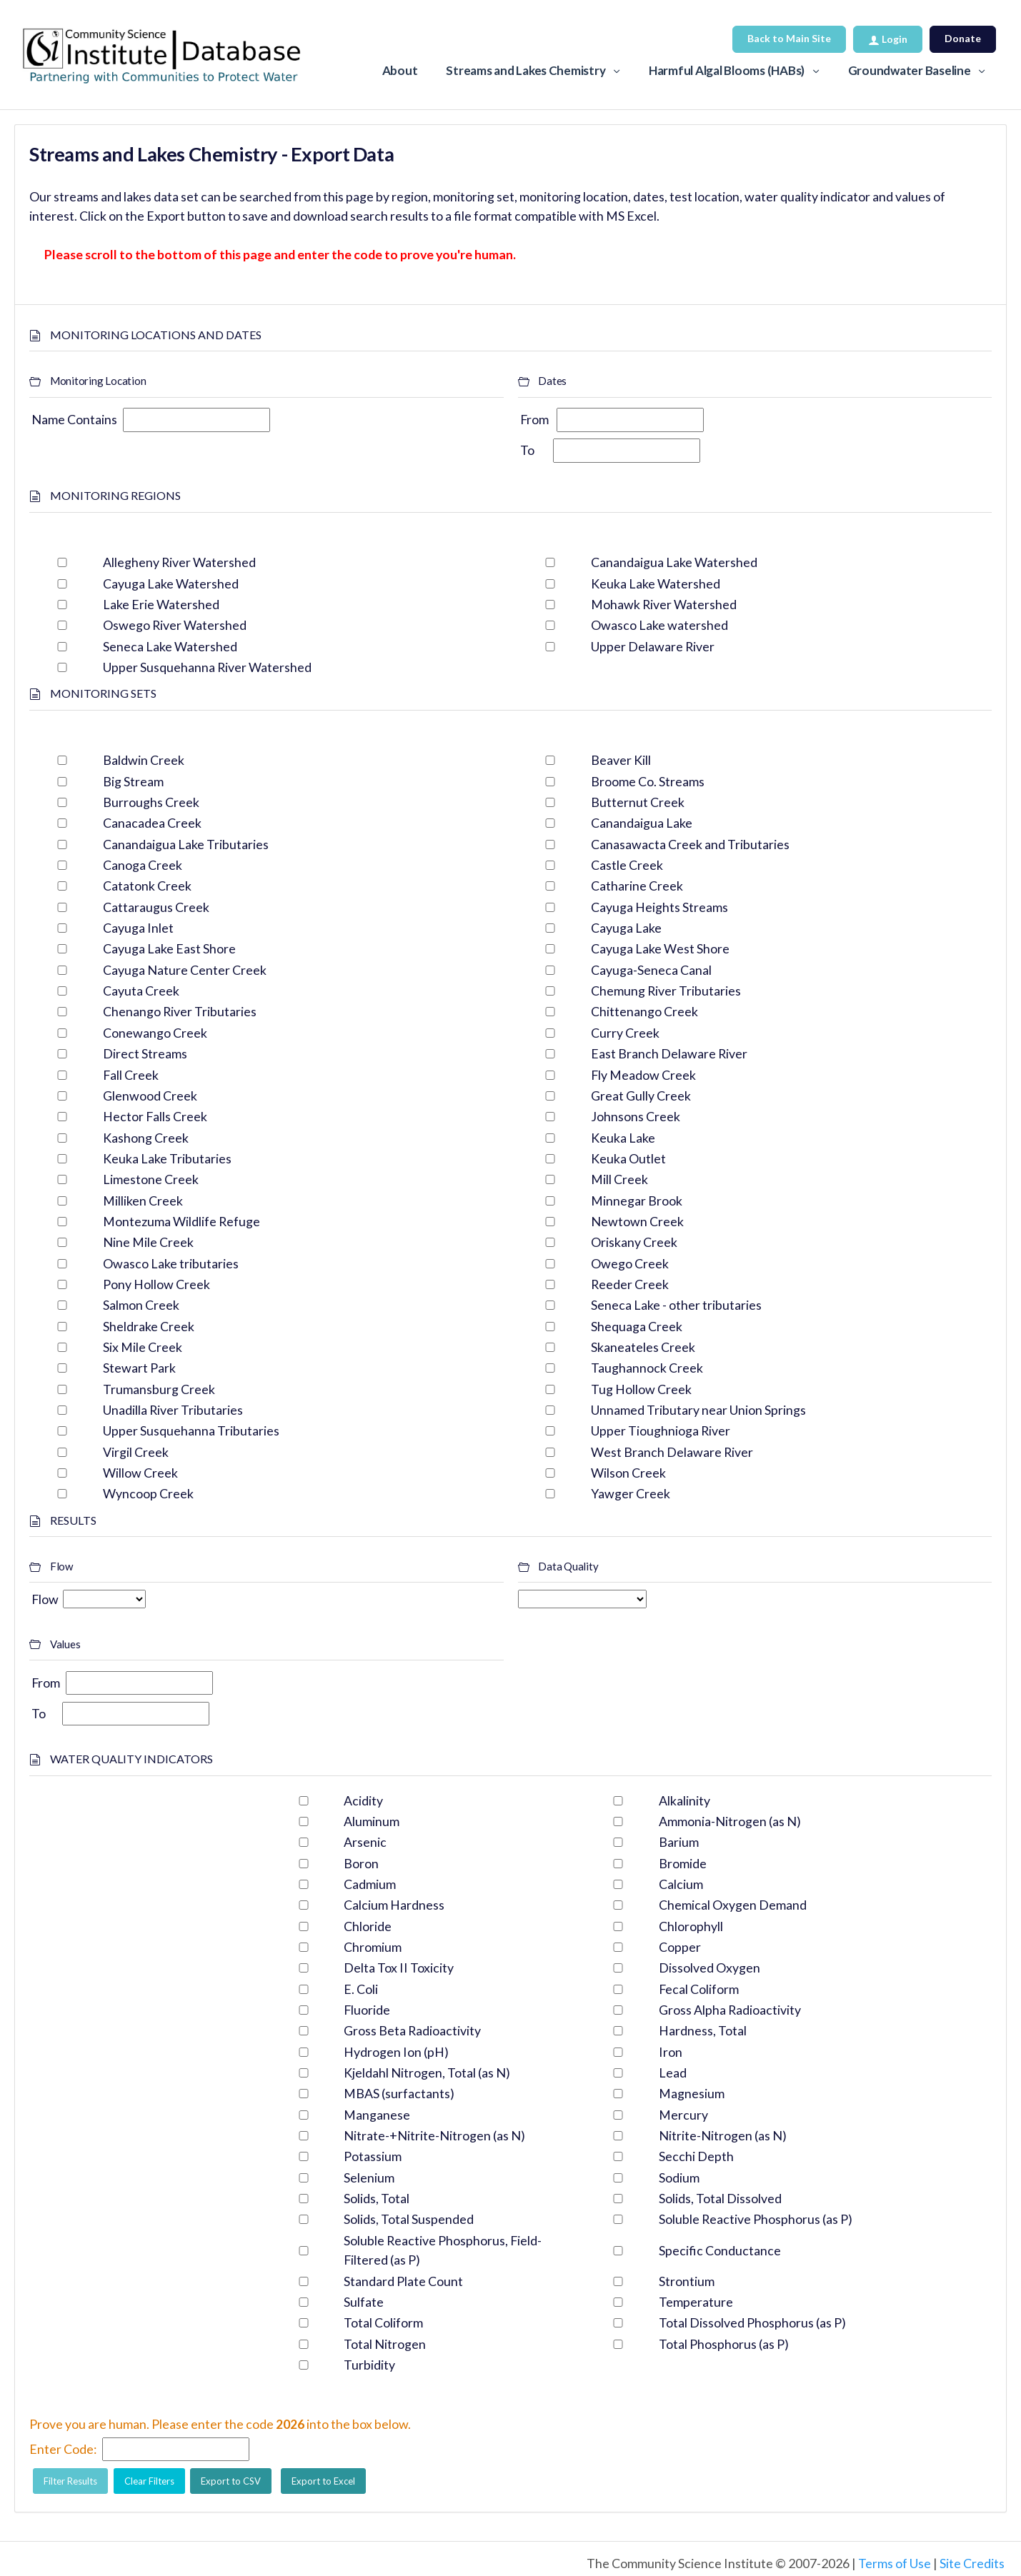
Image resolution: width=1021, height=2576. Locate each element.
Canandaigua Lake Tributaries (186, 844)
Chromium (373, 1947)
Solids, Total (376, 2198)
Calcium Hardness (394, 1905)
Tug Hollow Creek (641, 1389)
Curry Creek (625, 1033)
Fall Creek (131, 1075)
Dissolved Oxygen (709, 1967)
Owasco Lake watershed (659, 625)
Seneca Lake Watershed (170, 646)
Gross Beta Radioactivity (412, 2030)
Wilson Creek (628, 1472)
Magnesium (691, 2093)
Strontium (686, 2281)
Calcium (681, 1884)
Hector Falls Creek (155, 1116)
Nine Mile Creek (148, 1242)
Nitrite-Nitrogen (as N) (723, 2135)
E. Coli (361, 1989)
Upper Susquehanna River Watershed (207, 667)
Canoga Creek (142, 865)
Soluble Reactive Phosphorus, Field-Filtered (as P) (443, 2249)
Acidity (363, 1800)
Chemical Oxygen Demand (733, 1905)
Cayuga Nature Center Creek (185, 970)
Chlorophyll (691, 1926)
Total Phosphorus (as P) (724, 2344)
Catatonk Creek (147, 885)
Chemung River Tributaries (666, 990)
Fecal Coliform (699, 1989)
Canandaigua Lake (641, 823)
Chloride (368, 1926)
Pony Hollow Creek (156, 1284)
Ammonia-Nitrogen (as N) (730, 1821)
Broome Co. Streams (647, 781)
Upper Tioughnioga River (660, 1430)
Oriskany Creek (634, 1242)
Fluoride (367, 2010)
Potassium (373, 2156)
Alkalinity (684, 1800)
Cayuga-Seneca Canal (651, 970)
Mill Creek (619, 1179)
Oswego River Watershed (174, 625)
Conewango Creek (155, 1033)
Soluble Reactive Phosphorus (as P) (755, 2219)
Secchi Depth (696, 2156)
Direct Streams (145, 1053)
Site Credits (972, 2563)
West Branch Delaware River (672, 1452)
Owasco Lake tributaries (171, 1263)
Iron (670, 2052)
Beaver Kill (621, 760)
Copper (680, 1947)
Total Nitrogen (385, 2344)
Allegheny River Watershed (179, 562)
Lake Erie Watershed (161, 604)
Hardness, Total (703, 2030)
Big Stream (133, 781)
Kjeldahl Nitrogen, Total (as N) (427, 2072)
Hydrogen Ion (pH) (396, 2052)
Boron (361, 1863)
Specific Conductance (720, 2250)
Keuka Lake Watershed (655, 583)
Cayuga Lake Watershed (171, 583)
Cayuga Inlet (138, 928)
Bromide (683, 1863)
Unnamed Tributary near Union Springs (698, 1410)
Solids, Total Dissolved (720, 2198)
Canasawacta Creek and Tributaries (690, 844)
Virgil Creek (136, 1452)
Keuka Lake (623, 1138)
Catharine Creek (637, 885)
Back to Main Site (789, 38)
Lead (673, 2072)
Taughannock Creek (647, 1367)
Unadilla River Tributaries (173, 1410)
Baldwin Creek (143, 760)
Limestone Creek (151, 1179)
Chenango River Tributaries (180, 1011)
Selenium (369, 2177)
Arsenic (365, 1842)
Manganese (377, 2115)
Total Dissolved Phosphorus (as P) (752, 2322)
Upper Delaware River (652, 646)
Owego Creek (630, 1263)
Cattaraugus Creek (156, 907)
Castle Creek (627, 865)
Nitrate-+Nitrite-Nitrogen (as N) (434, 2135)
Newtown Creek (637, 1221)
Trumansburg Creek (159, 1389)
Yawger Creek (630, 1493)
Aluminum (371, 1821)
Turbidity (369, 2364)
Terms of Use (894, 2563)
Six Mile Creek (142, 1347)
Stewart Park (139, 1367)
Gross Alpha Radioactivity (730, 2010)
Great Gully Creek (641, 1095)
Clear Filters (149, 2481)
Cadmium (370, 1884)
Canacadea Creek (152, 823)
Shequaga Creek (636, 1326)
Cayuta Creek (141, 990)
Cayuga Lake (626, 928)
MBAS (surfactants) (399, 2093)
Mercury (683, 2115)
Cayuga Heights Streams (659, 907)
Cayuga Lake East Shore (169, 948)
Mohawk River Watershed (664, 604)
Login (887, 39)
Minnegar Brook (636, 1200)
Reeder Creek (630, 1284)
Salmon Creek (141, 1305)
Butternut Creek (637, 802)
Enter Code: (62, 2449)
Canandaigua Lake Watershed (674, 562)
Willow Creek (140, 1472)
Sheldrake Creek (148, 1326)
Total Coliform (383, 2322)
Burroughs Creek (151, 802)
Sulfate (364, 2302)
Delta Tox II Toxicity (399, 1967)
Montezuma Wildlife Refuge (181, 1221)
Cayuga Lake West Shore (660, 948)
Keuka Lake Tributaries (167, 1158)
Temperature (696, 2302)
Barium (679, 1842)
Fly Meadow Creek (643, 1075)
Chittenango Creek (644, 1011)
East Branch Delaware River (669, 1053)
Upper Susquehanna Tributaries (191, 1430)
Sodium (679, 2177)
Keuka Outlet (628, 1158)
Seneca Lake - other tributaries (676, 1305)
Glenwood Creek (150, 1095)
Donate (963, 38)
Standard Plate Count (403, 2281)
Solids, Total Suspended (409, 2219)
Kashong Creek (146, 1138)
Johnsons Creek (635, 1116)
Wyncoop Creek (148, 1493)
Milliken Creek (143, 1200)
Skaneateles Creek (643, 1347)
